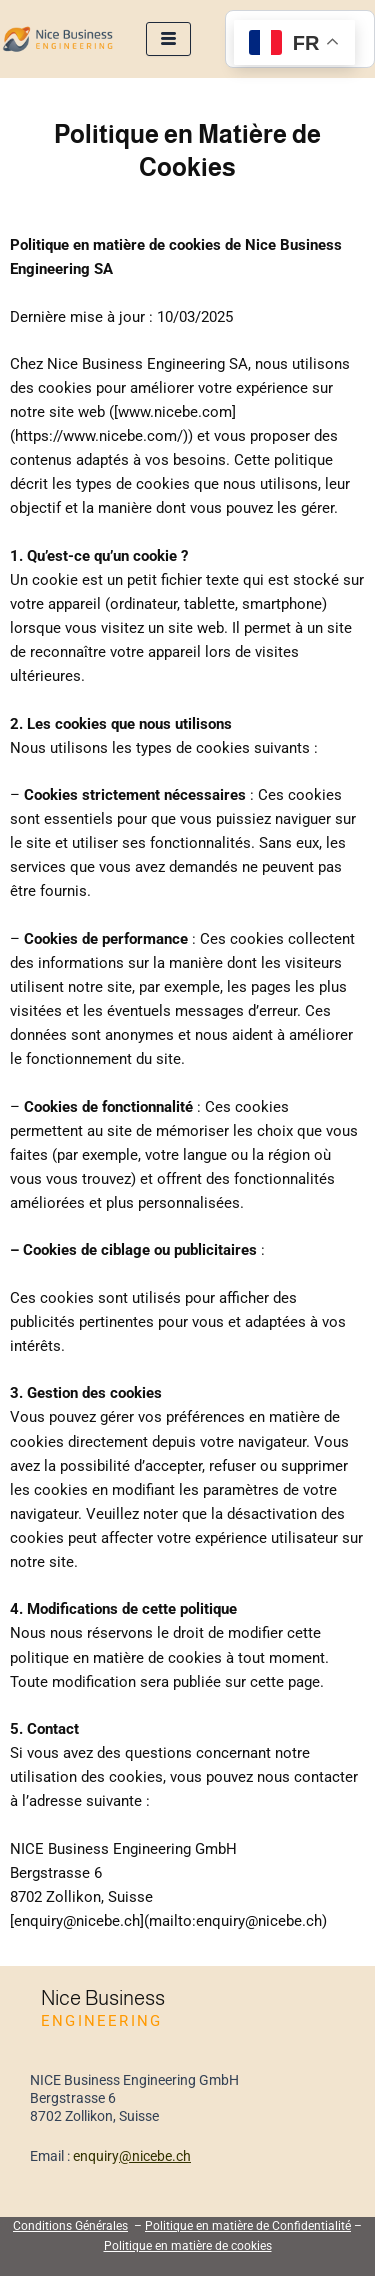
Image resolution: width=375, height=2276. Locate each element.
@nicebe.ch (155, 2156)
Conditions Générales (70, 2226)
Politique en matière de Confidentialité (248, 2226)
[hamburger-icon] (168, 39)
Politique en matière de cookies (188, 2246)
